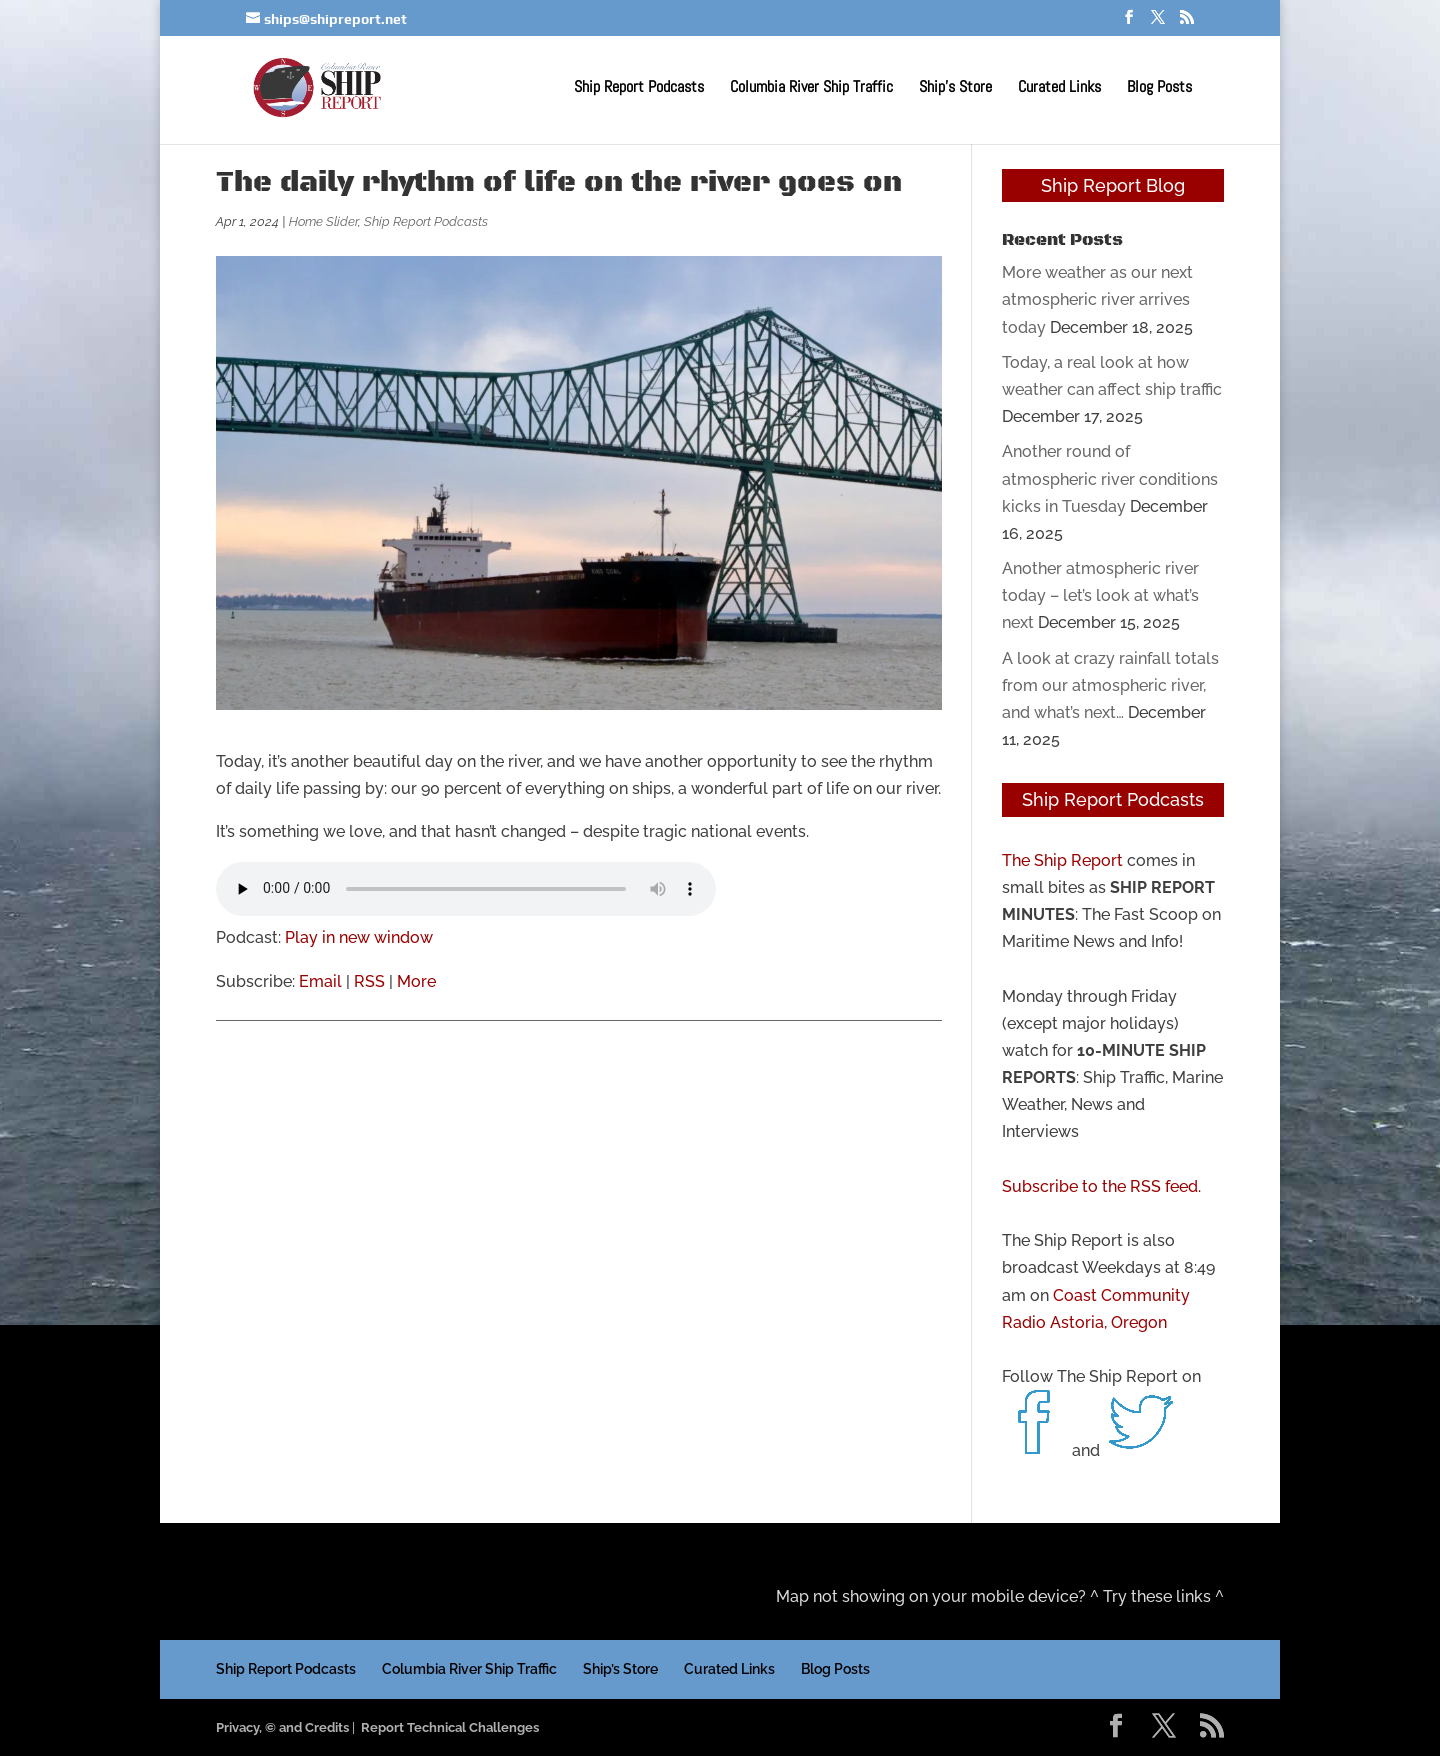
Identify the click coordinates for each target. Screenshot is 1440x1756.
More (416, 981)
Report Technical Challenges (450, 1727)
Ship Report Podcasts (639, 88)
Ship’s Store (955, 88)
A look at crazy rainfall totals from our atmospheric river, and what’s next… (1110, 685)
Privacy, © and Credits (282, 1727)
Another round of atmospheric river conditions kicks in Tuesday (1110, 478)
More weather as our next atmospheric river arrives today (1097, 299)
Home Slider (323, 221)
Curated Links (1059, 88)
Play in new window (359, 937)
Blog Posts (1159, 88)
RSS (369, 981)
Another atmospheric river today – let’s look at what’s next (1100, 595)
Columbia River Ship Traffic (811, 88)
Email (320, 981)
